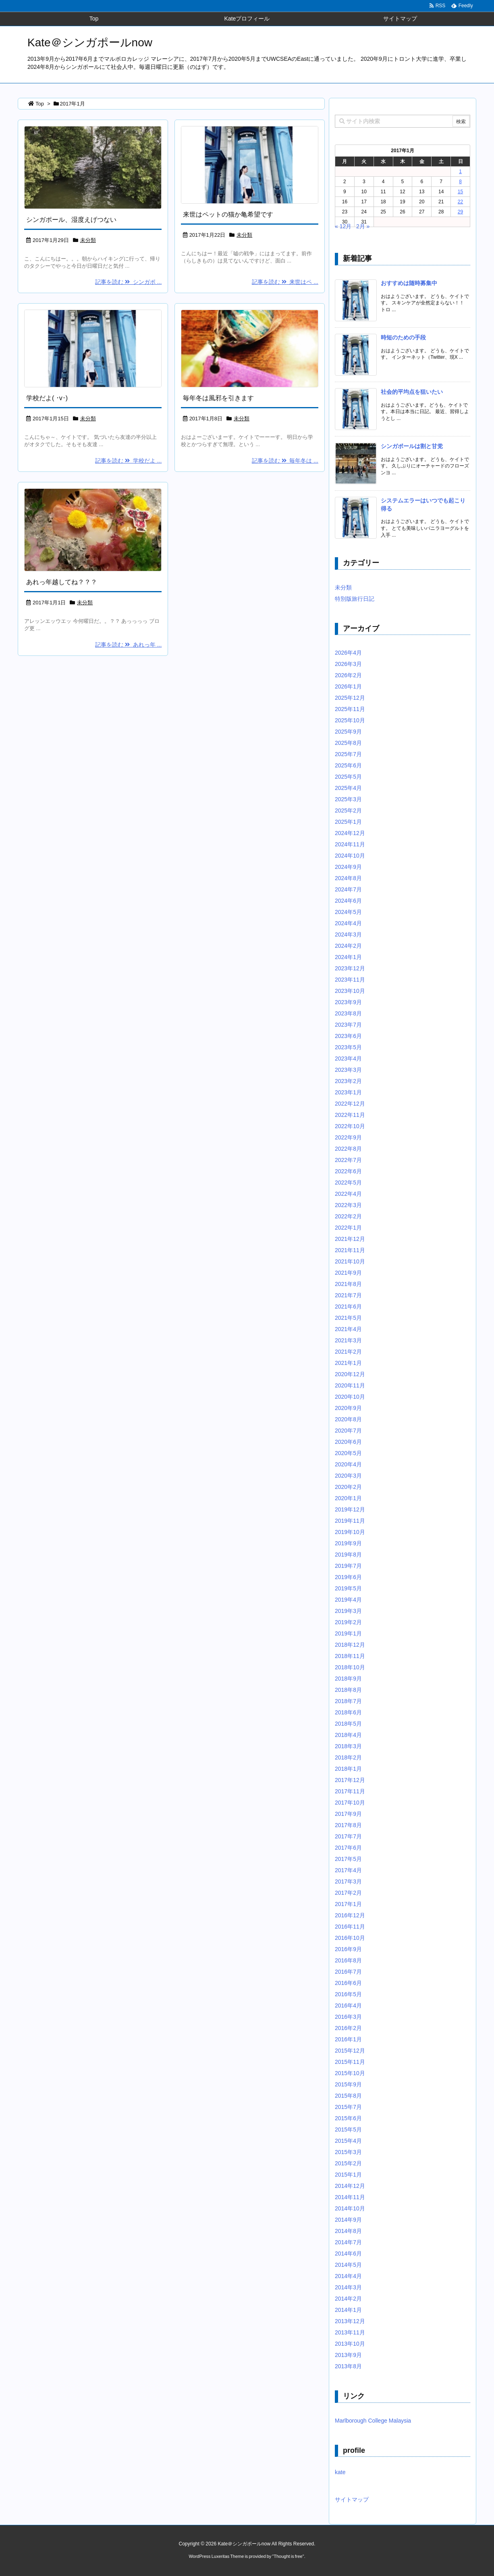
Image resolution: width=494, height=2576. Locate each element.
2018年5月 (348, 1723)
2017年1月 (348, 1904)
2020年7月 (348, 1430)
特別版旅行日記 (354, 598)
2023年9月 (348, 1002)
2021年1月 (348, 1363)
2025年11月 (350, 709)
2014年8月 (348, 2231)
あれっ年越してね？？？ (61, 582)
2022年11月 (350, 1115)
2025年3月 (348, 799)
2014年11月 (350, 2197)
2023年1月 (348, 1092)
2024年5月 (348, 912)
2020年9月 (348, 1408)
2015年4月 (348, 2141)
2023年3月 (348, 1070)
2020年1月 (348, 1498)
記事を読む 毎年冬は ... (285, 460)
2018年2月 (348, 1757)
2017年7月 (348, 1836)
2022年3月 (348, 1205)
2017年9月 (348, 1814)
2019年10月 (350, 1532)
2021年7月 (348, 1295)
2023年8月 (348, 1013)
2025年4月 (348, 788)
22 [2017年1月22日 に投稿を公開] (460, 202)
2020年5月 (348, 1453)
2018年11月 (350, 1656)
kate (340, 2472)
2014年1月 (348, 2310)
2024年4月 (348, 923)
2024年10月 (350, 855)
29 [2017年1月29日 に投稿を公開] (460, 212)
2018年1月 (348, 1769)
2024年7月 (348, 889)
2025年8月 (348, 743)
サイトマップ (352, 2499)
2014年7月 (348, 2242)
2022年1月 (348, 1227)
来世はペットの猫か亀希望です (228, 214)
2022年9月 (348, 1137)
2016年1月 (348, 2039)
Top (39, 104)
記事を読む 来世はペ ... (285, 282)
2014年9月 (348, 2219)
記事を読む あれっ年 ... (128, 644)
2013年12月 (350, 2321)
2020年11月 (350, 1385)
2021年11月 (350, 1250)
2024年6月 (348, 900)
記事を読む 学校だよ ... (128, 460)
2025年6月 (348, 765)
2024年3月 (348, 934)
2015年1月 (348, 2174)
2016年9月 (348, 1949)
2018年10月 (350, 1667)
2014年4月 (348, 2276)
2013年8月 (348, 2366)
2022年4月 (348, 1194)
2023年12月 (350, 968)
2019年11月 (350, 1520)
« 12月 (343, 226)
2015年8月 (348, 2095)
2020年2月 (348, 1487)
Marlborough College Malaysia (373, 2420)
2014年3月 (348, 2287)
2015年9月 (348, 2084)
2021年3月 (348, 1340)
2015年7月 (348, 2107)
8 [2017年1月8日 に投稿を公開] (460, 181)
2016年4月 (348, 2005)
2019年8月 (348, 1554)
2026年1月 (348, 686)
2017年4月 (348, 1870)
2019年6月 (348, 1577)
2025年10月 (350, 720)
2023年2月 (348, 1081)
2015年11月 (350, 2062)
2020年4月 (348, 1464)
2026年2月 (348, 675)
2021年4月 (348, 1329)
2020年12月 (350, 1374)
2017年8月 (348, 1825)
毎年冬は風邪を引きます (218, 398)
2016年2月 (348, 2028)
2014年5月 (348, 2265)
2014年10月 (350, 2208)
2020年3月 (348, 1475)
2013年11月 (350, 2332)
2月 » (362, 226)
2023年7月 (348, 1024)
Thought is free (288, 2556)
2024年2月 (348, 946)
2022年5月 (348, 1182)
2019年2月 (348, 1622)
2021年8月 (348, 1284)
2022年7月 (348, 1160)
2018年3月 (348, 1746)
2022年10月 (350, 1126)
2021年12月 (350, 1239)
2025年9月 (348, 731)
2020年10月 (350, 1396)
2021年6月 (348, 1306)
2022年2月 (348, 1216)
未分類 (88, 240)
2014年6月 (348, 2253)
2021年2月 (348, 1351)
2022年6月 (348, 1171)
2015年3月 (348, 2152)
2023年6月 (348, 1036)
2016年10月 (350, 1938)
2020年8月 (348, 1419)
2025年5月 (348, 776)
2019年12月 (350, 1509)
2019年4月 (348, 1599)
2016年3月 (348, 2017)
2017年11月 (350, 1791)
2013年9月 (348, 2355)
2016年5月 (348, 1994)
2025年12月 (350, 698)
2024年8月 (348, 878)
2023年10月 (350, 991)
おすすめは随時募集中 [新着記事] (409, 283)
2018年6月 (348, 1712)
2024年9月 (348, 867)
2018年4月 (348, 1735)
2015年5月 (348, 2129)
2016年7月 (348, 1971)
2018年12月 (350, 1645)
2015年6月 (348, 2118)
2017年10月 (350, 1802)
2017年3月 (348, 1881)
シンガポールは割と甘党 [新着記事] (412, 446)
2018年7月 (348, 1701)
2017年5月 (348, 1859)
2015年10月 (350, 2073)
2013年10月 (350, 2343)
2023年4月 (348, 1058)
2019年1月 (348, 1633)
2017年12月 (350, 1780)
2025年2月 (348, 810)
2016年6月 (348, 1983)
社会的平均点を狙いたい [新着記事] (412, 392)
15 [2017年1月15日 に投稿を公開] (460, 191)
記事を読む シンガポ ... (128, 282)
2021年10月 (350, 1261)
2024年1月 (348, 957)
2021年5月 (348, 1318)
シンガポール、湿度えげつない (71, 219)
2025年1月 (348, 822)
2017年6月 (348, 1847)
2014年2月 (348, 2298)
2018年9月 (348, 1678)
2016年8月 (348, 1960)
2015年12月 (350, 2050)
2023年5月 (348, 1047)
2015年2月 (348, 2163)
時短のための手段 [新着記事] (403, 337)
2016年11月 (350, 1926)
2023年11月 (350, 979)
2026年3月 (348, 664)
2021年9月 (348, 1272)
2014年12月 (350, 2186)
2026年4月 (348, 652)
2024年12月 (350, 833)
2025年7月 (348, 754)
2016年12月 (350, 1915)
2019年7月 (348, 1566)
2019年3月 (348, 1611)
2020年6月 (348, 1442)
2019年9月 (348, 1543)
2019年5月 (348, 1588)
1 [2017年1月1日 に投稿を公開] (460, 171)
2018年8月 (348, 1690)
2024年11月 (350, 844)
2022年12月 (350, 1103)
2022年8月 (348, 1148)
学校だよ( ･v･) (47, 398)
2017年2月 (348, 1893)
